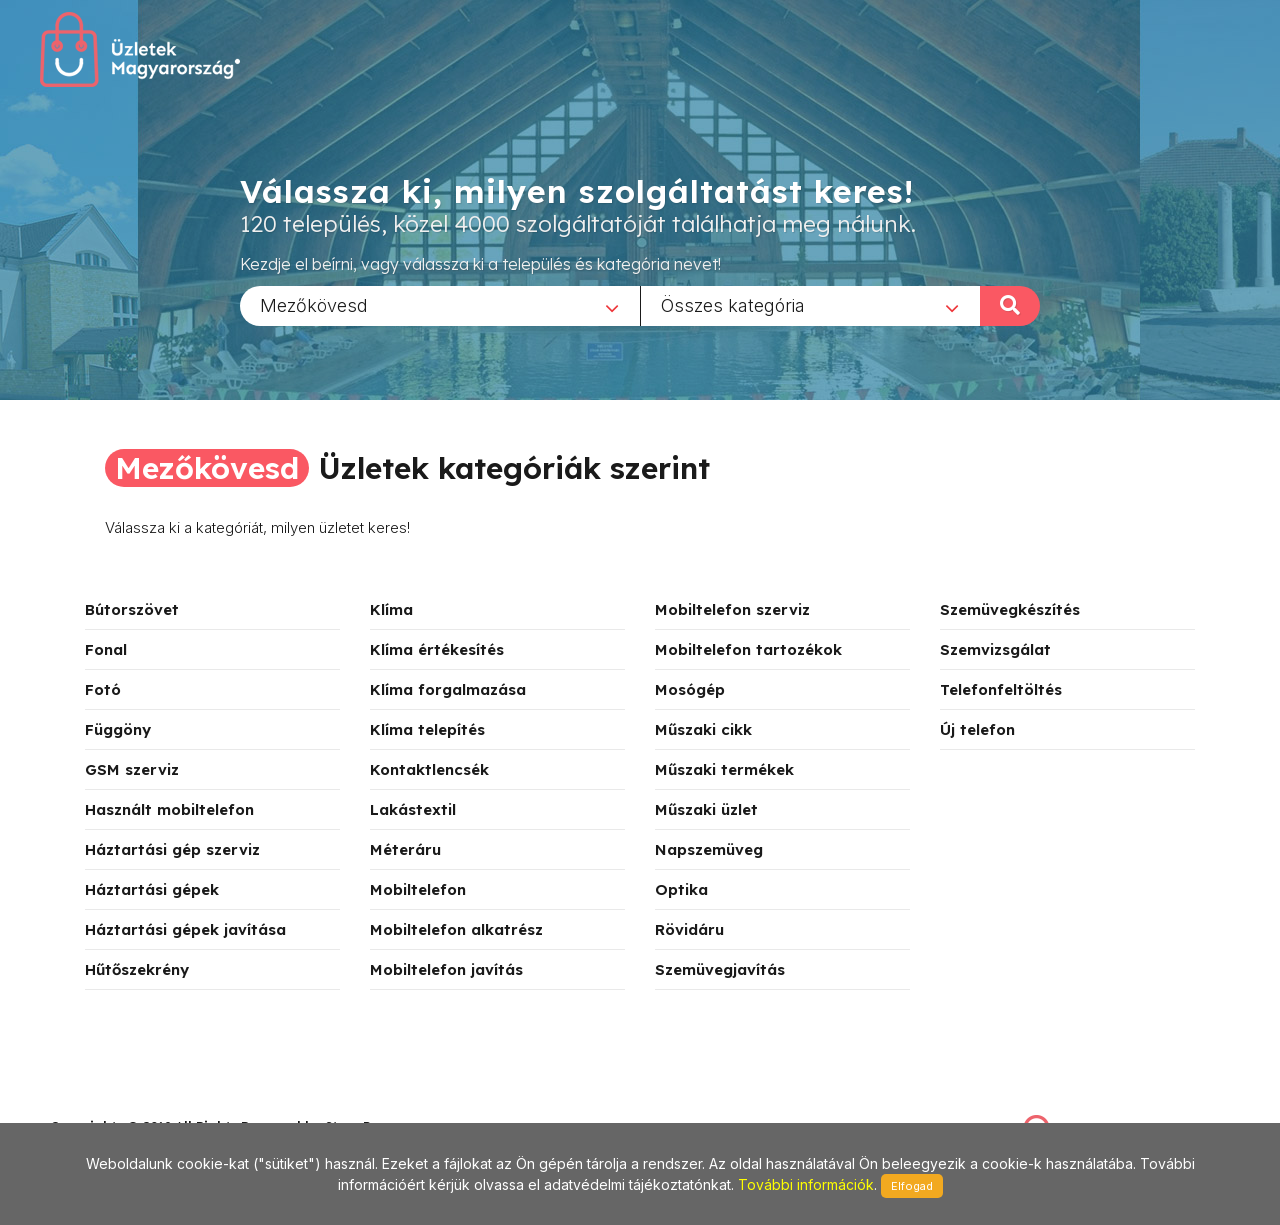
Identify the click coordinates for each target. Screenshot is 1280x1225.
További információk (806, 1184)
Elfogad (912, 1186)
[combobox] (440, 305)
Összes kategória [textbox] (733, 304)
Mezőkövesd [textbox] (314, 304)
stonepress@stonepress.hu (130, 1104)
